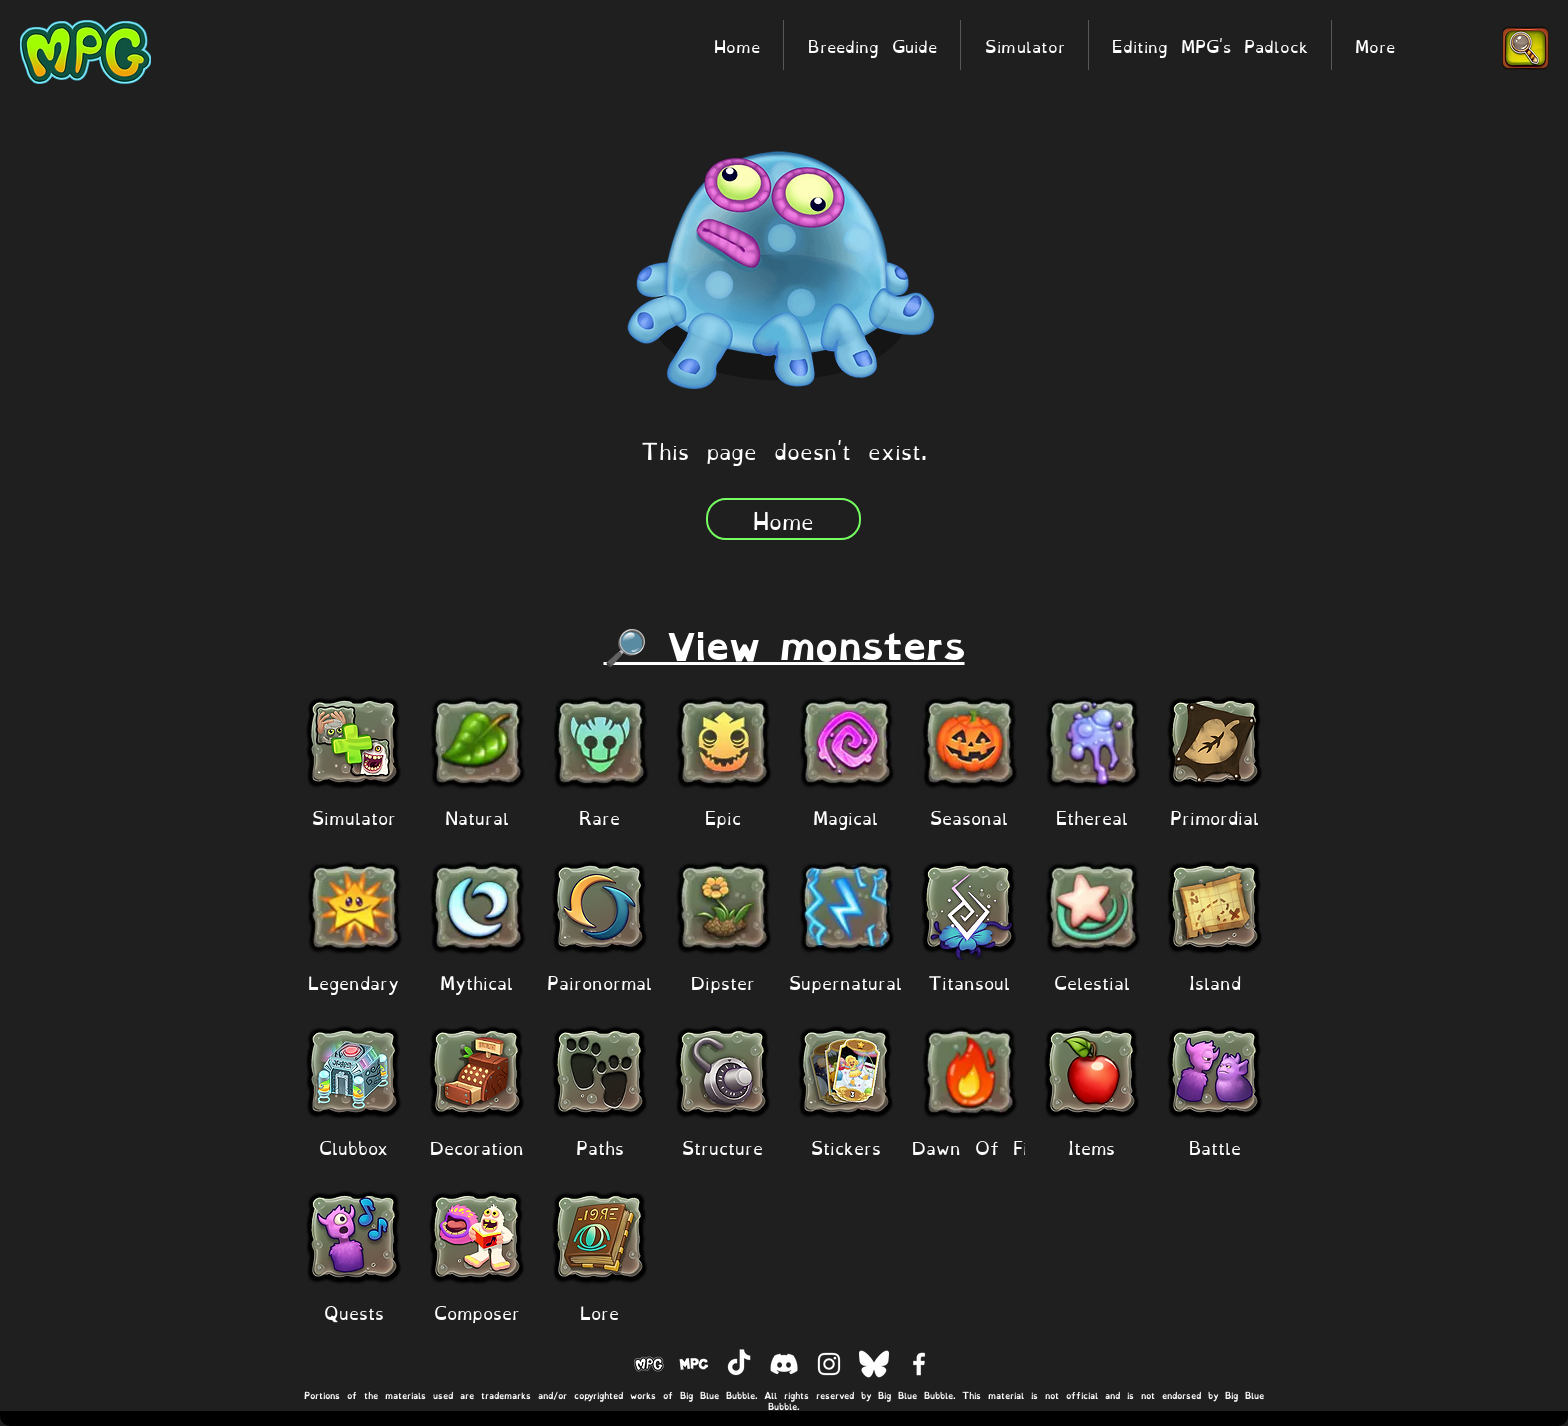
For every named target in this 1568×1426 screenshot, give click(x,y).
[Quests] (353, 1311)
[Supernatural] (845, 981)
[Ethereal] (1091, 816)
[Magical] (845, 816)
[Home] (783, 519)
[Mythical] (476, 981)
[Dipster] (722, 981)
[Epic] (722, 816)
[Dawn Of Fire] (979, 1146)
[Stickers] (845, 1146)
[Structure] (722, 1146)
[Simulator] (353, 816)
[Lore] (599, 1311)
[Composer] (476, 1311)
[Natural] (476, 816)
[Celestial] (1091, 981)
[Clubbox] (353, 1146)
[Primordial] (1214, 816)
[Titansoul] (968, 981)
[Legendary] (353, 981)
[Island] (1214, 981)
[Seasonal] (968, 816)
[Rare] (599, 816)
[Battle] (1214, 1146)
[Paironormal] (599, 981)
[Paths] (599, 1146)
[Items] (1091, 1146)
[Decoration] (476, 1146)
